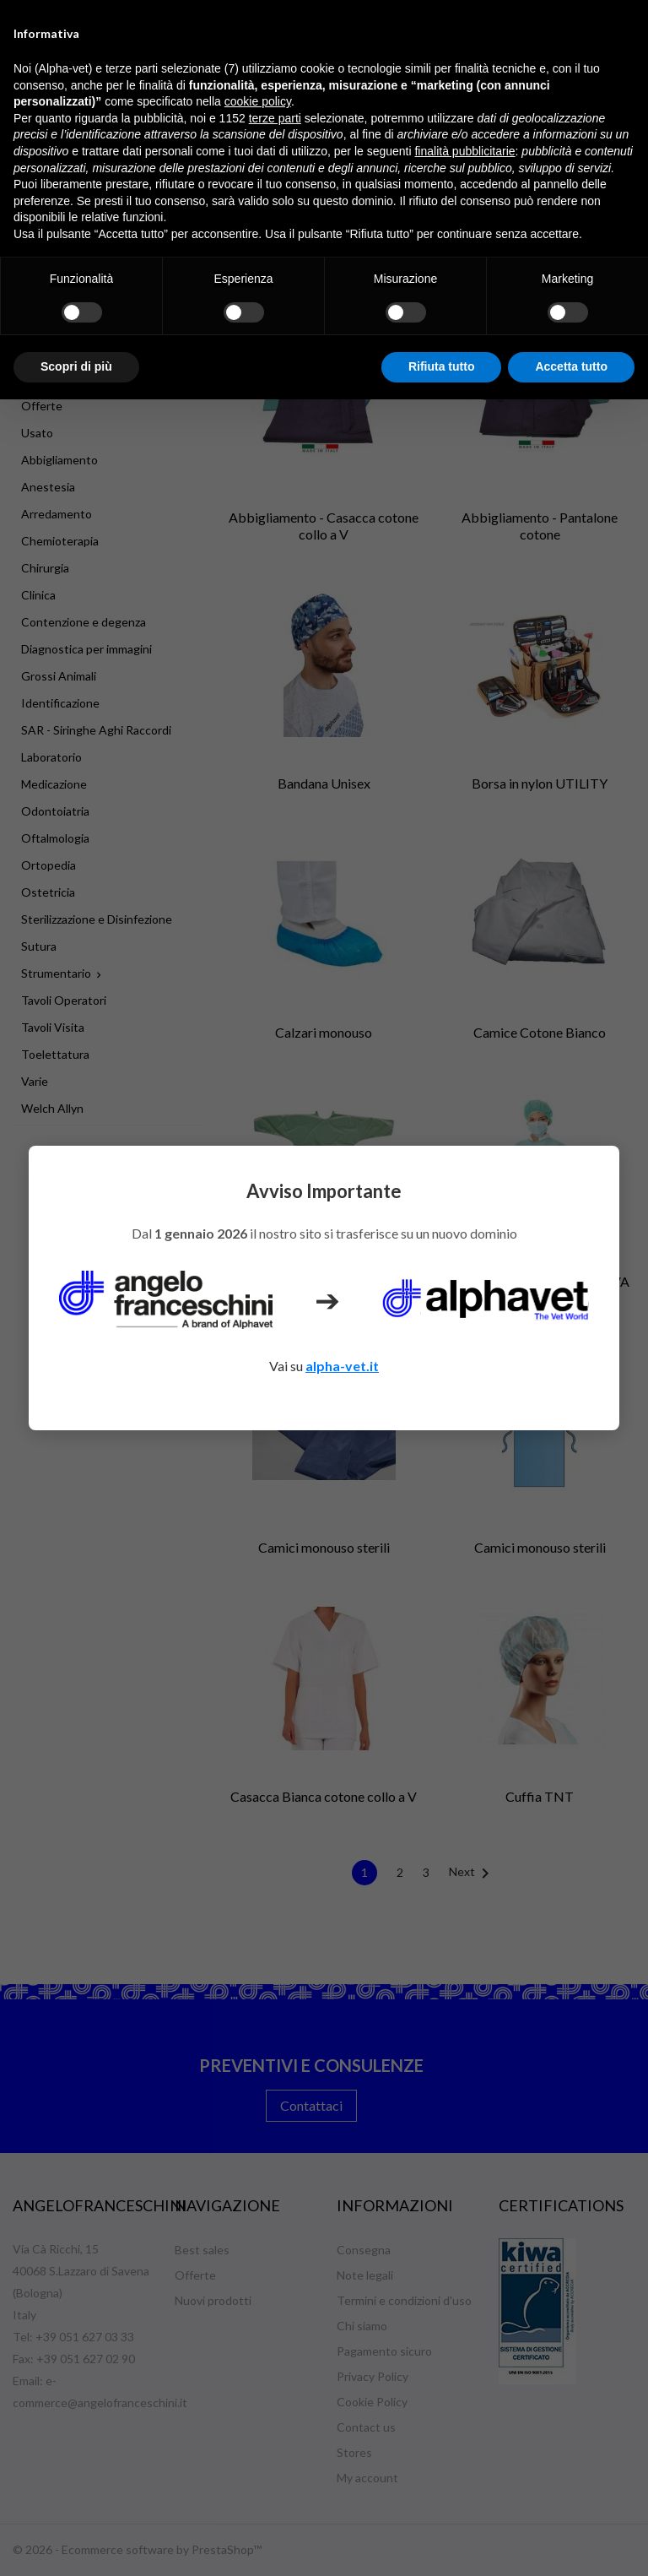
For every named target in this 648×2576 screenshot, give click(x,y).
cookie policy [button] (257, 101)
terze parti (275, 118)
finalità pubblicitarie (464, 151)
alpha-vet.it (342, 1366)
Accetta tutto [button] (571, 366)
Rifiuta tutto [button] (441, 366)
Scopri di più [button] (76, 366)
